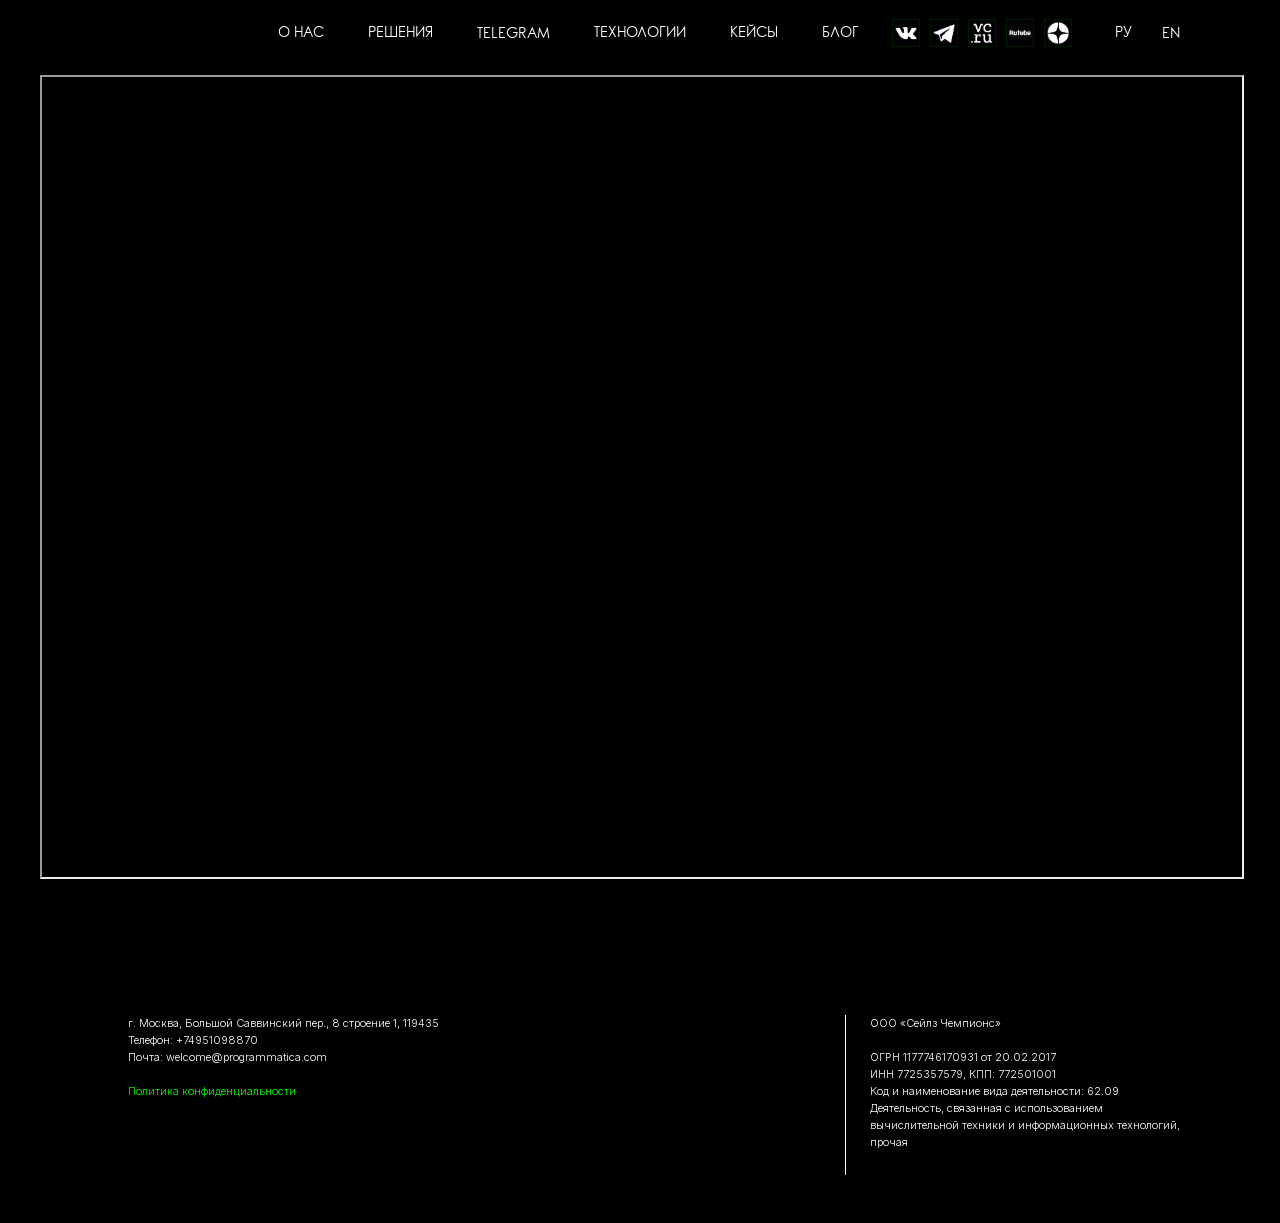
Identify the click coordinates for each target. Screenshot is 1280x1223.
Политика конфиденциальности (212, 1091)
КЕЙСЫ (754, 33)
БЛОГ (840, 33)
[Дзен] (1058, 33)
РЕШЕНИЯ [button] (400, 33)
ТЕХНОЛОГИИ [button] (640, 33)
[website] (906, 33)
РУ (1123, 33)
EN (1171, 33)
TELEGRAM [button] (513, 33)
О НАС (301, 33)
